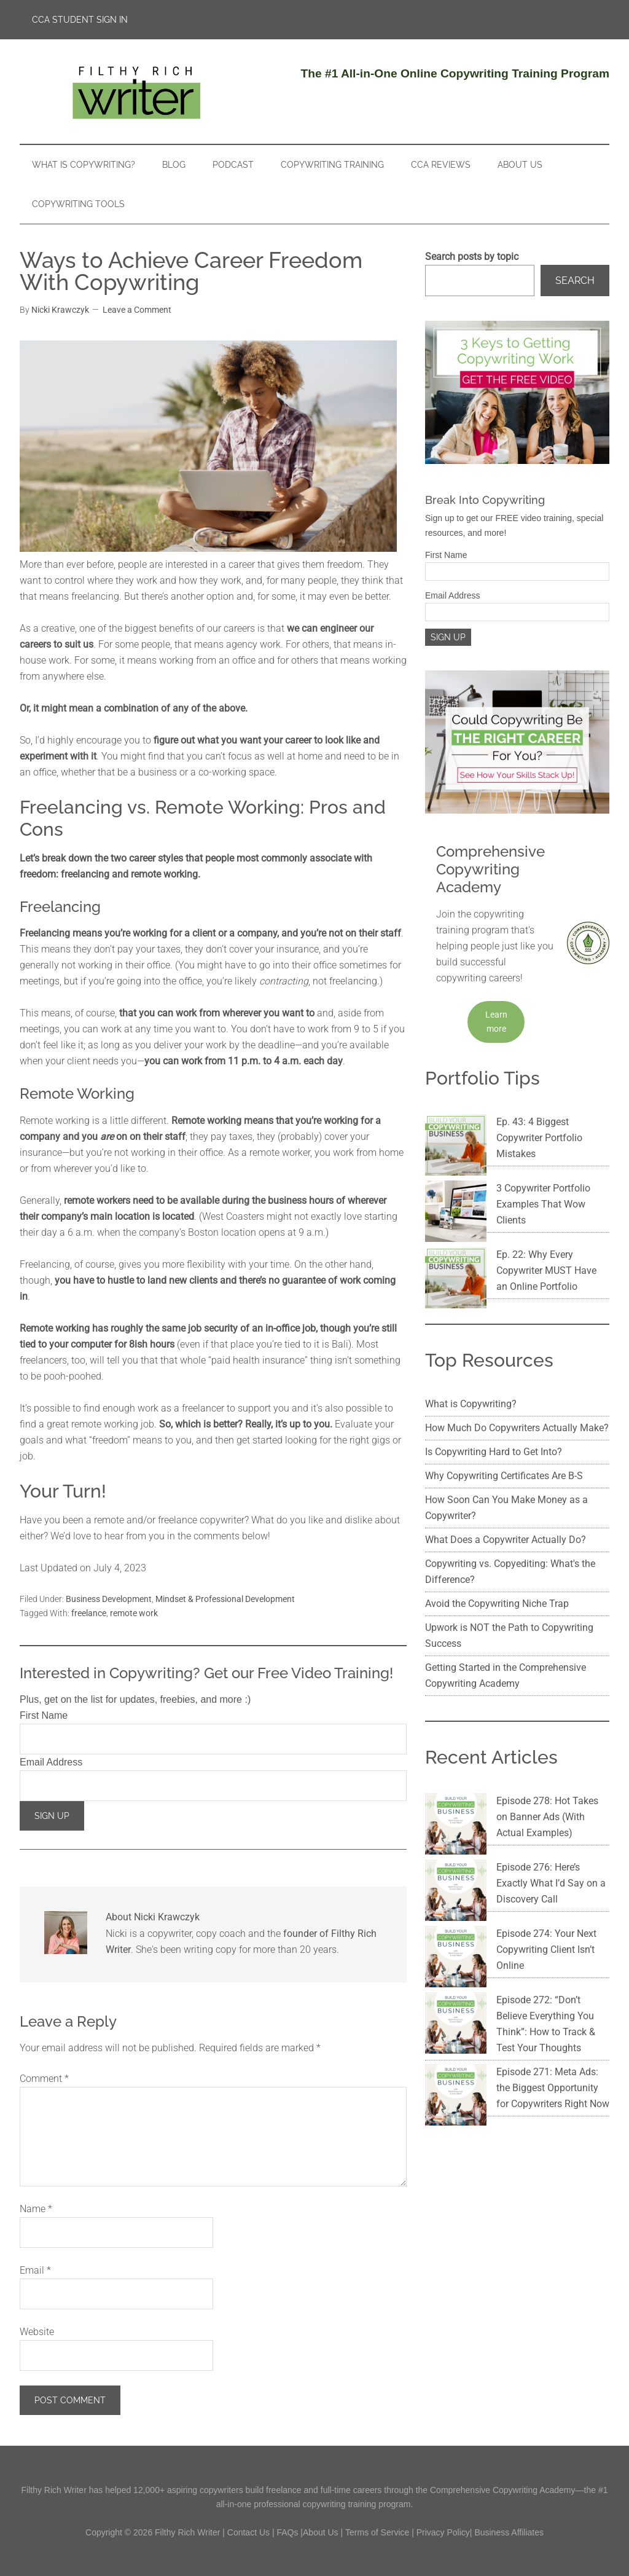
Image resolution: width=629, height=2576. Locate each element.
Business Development (109, 1599)
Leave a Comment (137, 310)
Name (36, 2209)
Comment (44, 2078)
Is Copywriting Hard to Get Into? (493, 1383)
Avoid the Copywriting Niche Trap (497, 1535)
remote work (134, 1613)
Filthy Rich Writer (136, 91)
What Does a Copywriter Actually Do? (505, 1471)
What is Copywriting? (471, 1335)
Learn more (496, 1022)
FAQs (287, 2532)
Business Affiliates (509, 2532)
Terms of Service (377, 2532)
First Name (44, 1715)
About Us (320, 2532)
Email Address (51, 1762)
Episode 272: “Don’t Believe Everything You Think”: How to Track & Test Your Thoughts (512, 1868)
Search (575, 280)
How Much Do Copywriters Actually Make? (517, 1359)
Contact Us (248, 2532)
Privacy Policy (443, 2532)
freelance (88, 1613)
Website (37, 2332)
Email (35, 2270)
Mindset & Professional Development (225, 1599)
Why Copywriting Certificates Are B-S (504, 1407)
